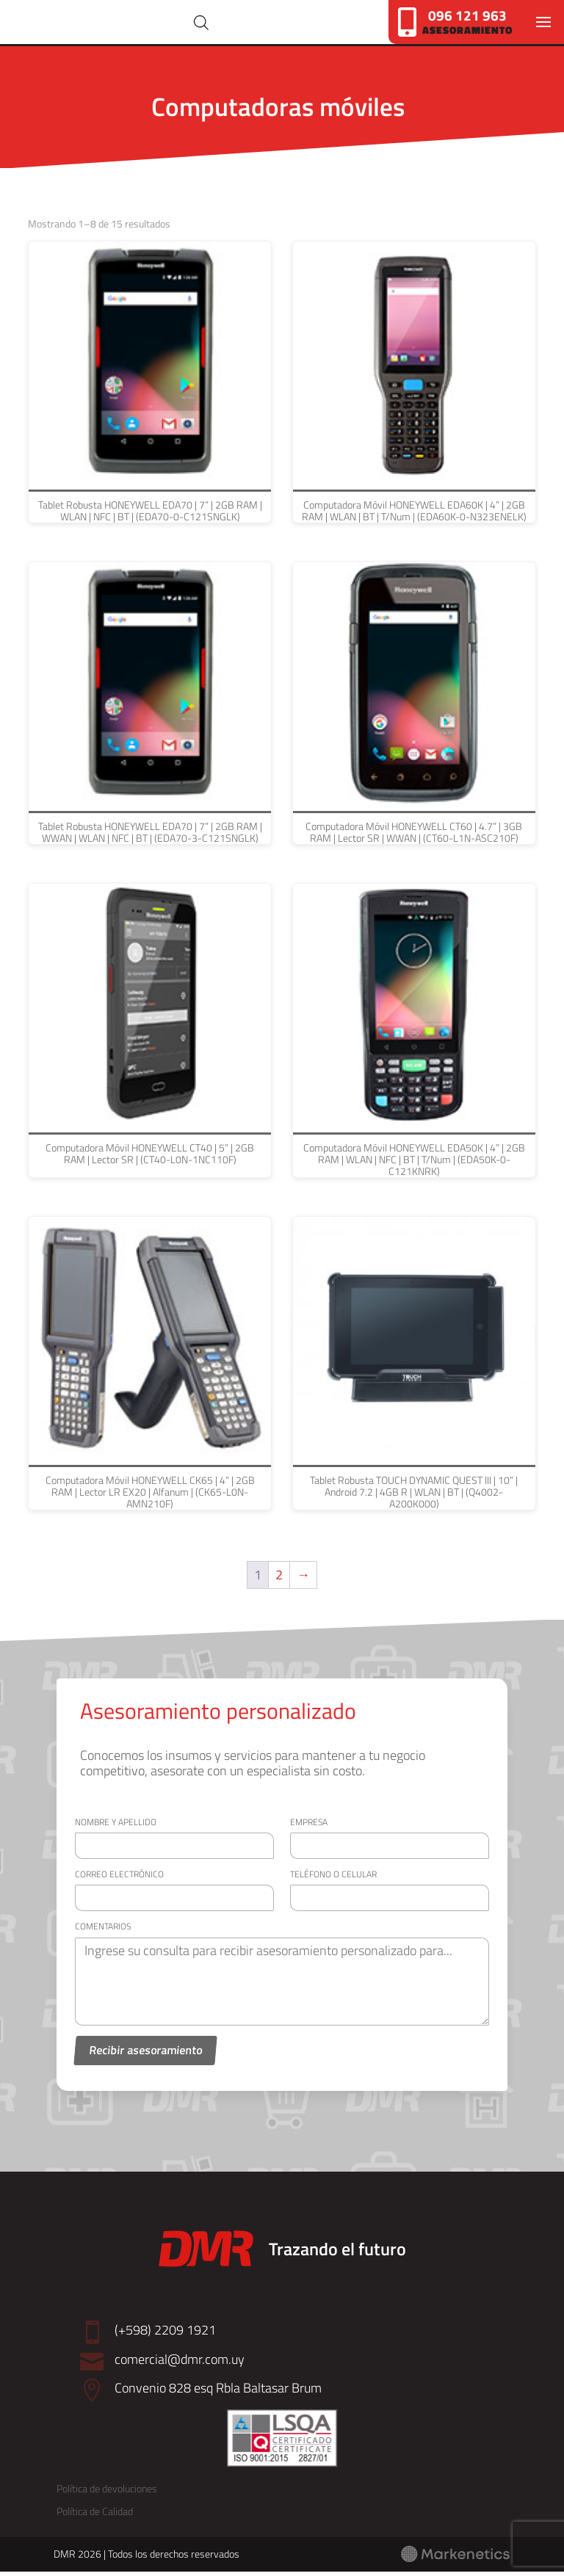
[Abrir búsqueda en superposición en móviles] (238, 25)
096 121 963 (467, 15)
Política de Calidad (95, 2516)
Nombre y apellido (115, 1826)
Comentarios (103, 1931)
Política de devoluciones (107, 2492)
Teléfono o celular (333, 1878)
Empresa (309, 1826)
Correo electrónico (119, 1878)
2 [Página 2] (279, 1580)
